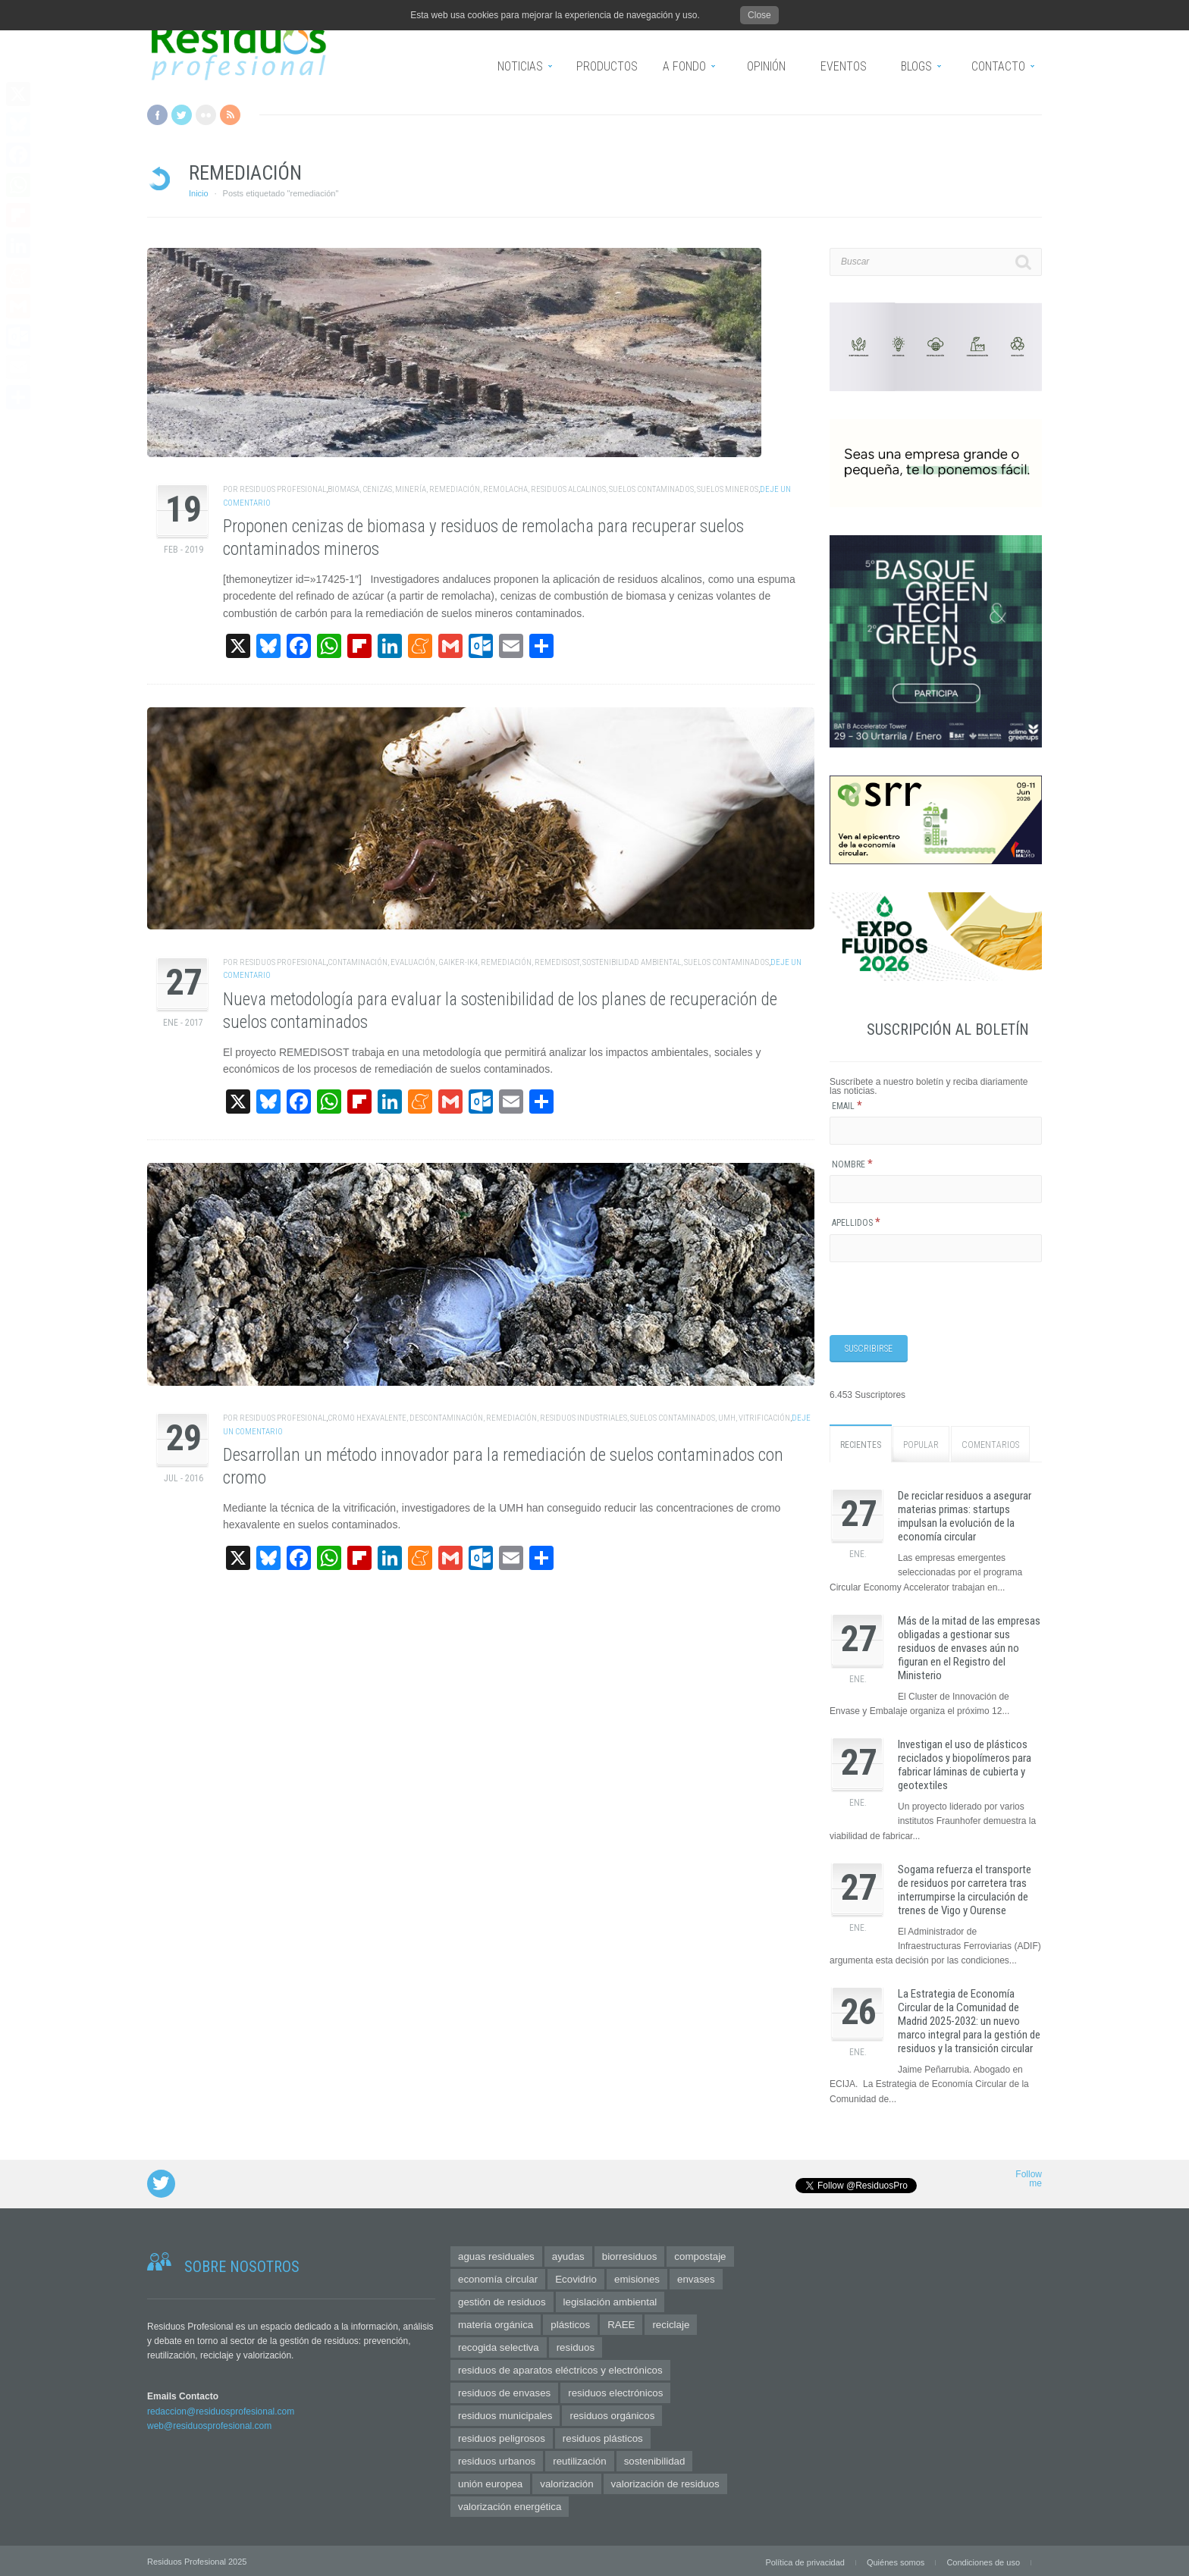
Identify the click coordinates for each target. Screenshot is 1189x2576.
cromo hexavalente (367, 1418)
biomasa (343, 489)
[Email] (936, 1131)
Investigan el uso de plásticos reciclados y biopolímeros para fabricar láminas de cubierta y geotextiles (964, 1763)
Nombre (852, 1164)
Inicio (199, 193)
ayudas (568, 2254)
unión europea (490, 2481)
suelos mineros (727, 489)
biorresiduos (629, 2254)
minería (410, 489)
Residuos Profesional (283, 489)
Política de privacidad (805, 2560)
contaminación (357, 962)
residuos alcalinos (568, 489)
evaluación (413, 962)
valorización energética (509, 2504)
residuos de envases (504, 2390)
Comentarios (990, 1443)
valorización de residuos (665, 2481)
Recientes (860, 1443)
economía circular (498, 2277)
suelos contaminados (651, 489)
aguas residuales (496, 2254)
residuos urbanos (496, 2459)
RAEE (621, 2322)
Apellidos (856, 1222)
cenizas (377, 489)
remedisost (557, 962)
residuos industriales (583, 1418)
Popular (921, 1443)
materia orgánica (495, 2322)
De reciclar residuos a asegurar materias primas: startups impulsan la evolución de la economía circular (964, 1514)
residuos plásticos (603, 2436)
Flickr (206, 115)
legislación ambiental (610, 2299)
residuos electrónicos (615, 2390)
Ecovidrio (576, 2277)
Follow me (1028, 2176)
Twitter (181, 115)
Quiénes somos (895, 2560)
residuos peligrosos (501, 2436)
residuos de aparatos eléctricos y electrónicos (560, 2368)
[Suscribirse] (869, 1348)
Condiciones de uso (983, 2560)
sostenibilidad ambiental (631, 962)
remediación (454, 489)
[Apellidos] (936, 1248)
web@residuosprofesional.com (209, 2423)
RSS (230, 115)
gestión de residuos (502, 2299)
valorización (566, 2481)
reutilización (579, 2459)
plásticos (570, 2322)
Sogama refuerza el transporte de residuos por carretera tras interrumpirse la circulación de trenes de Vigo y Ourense (964, 1887)
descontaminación (446, 1418)
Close (759, 15)
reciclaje (670, 2322)
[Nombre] (936, 1189)
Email (847, 1106)
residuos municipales (505, 2413)
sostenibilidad (654, 2459)
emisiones (637, 2277)
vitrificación (764, 1418)
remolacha (505, 489)
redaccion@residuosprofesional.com (220, 2409)
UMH (727, 1418)
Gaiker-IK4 (458, 962)
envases (696, 2277)
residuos (575, 2345)
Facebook (157, 115)
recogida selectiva (498, 2345)
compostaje (700, 2254)
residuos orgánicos (611, 2413)
